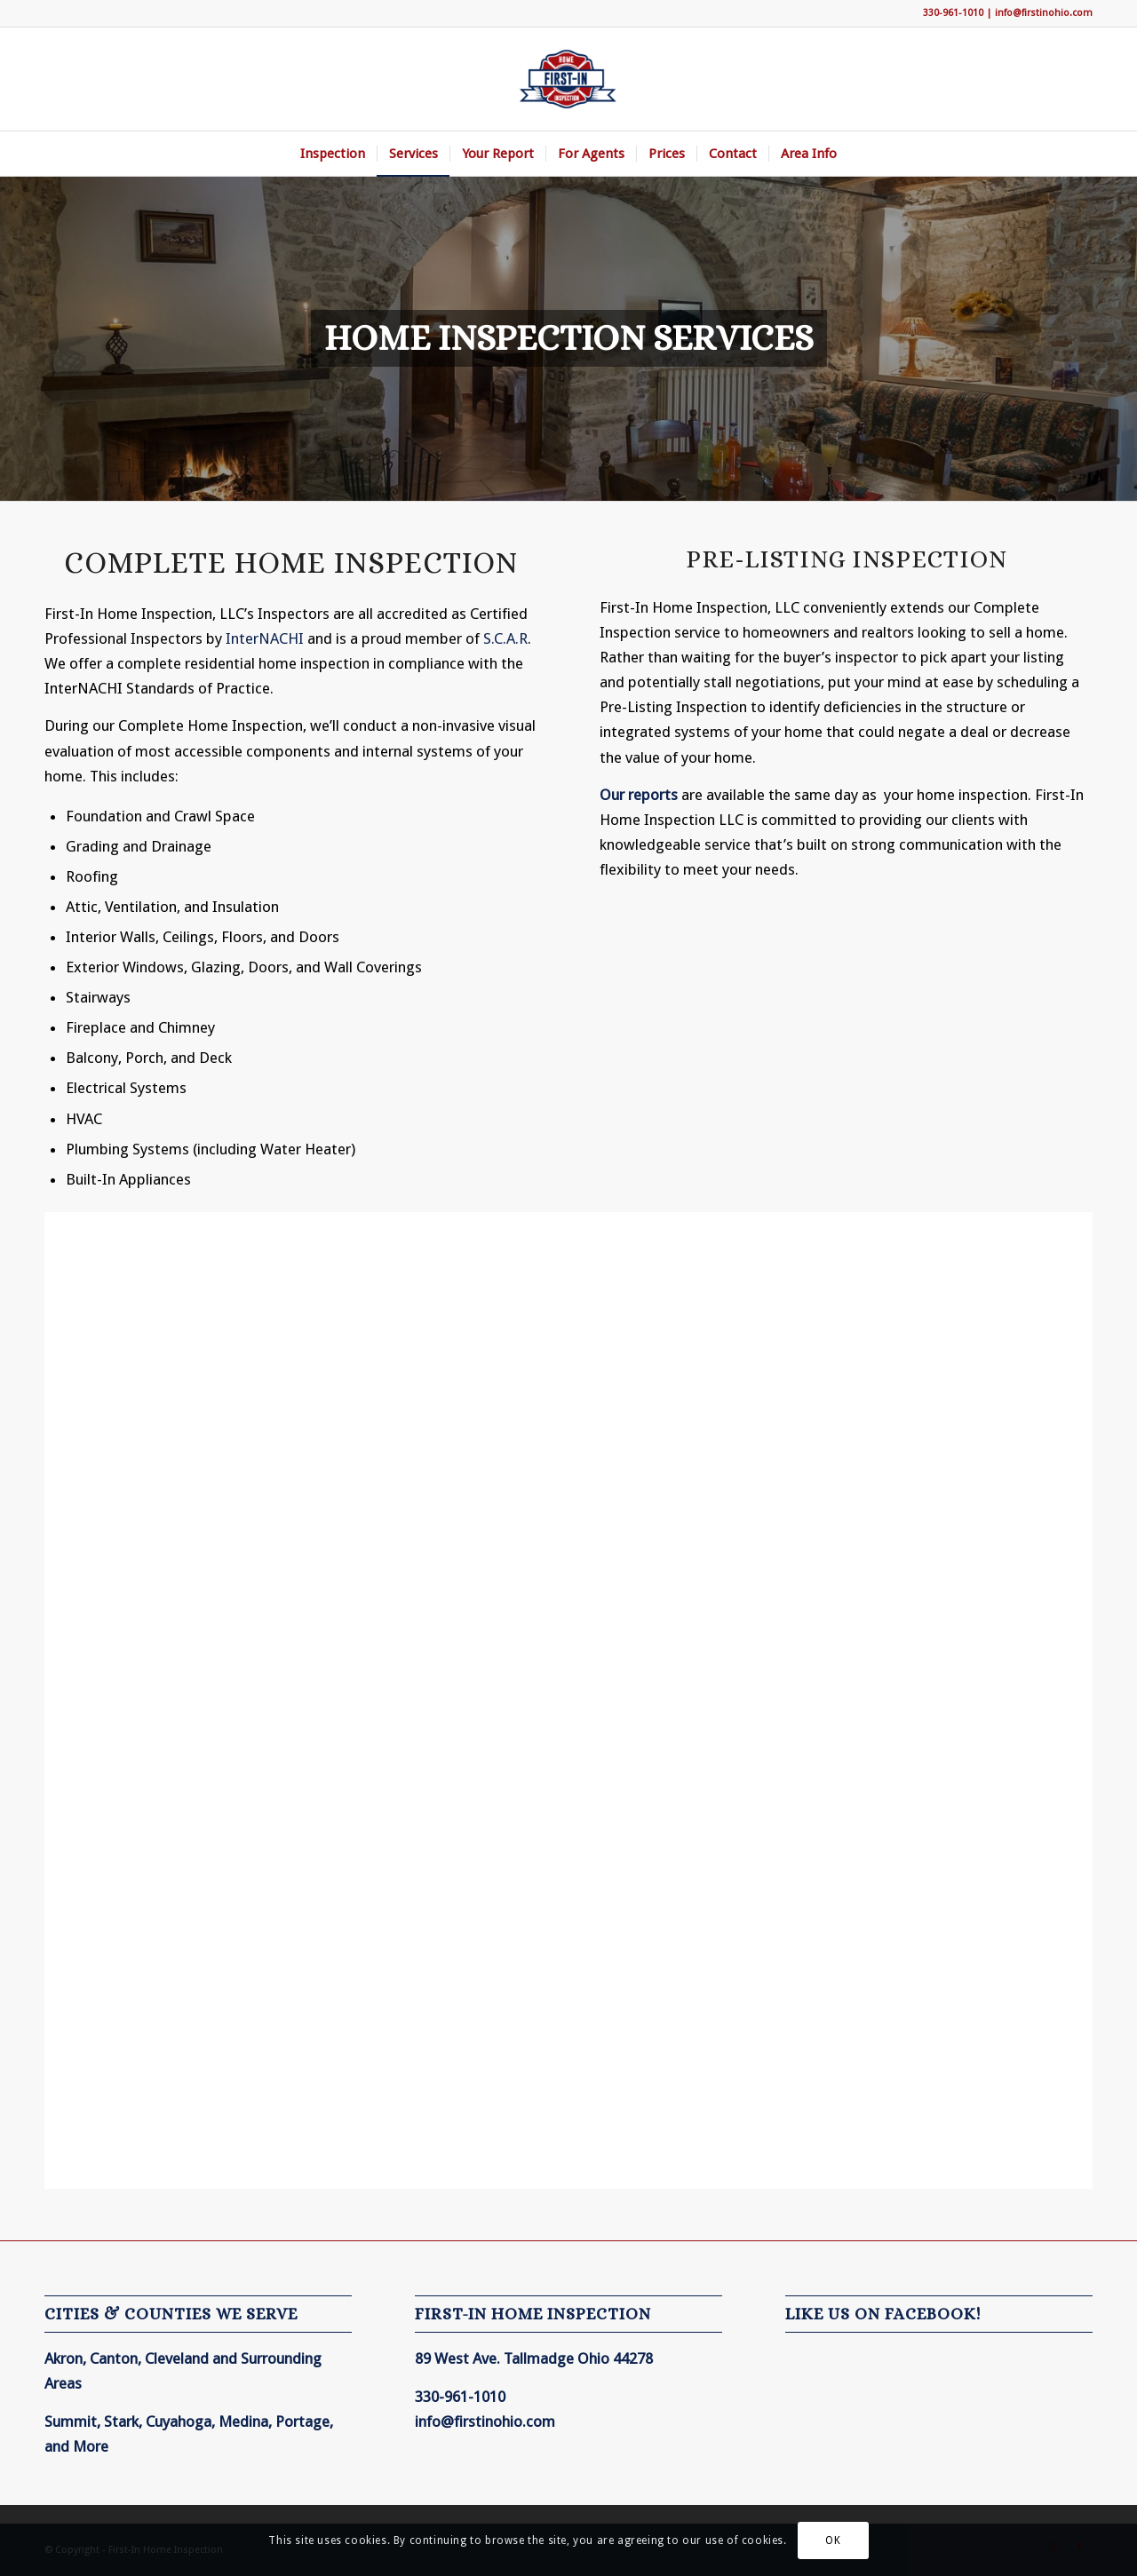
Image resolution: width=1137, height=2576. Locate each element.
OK (832, 2540)
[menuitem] (333, 153)
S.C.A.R (505, 638)
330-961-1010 (953, 13)
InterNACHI (265, 638)
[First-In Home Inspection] (568, 79)
